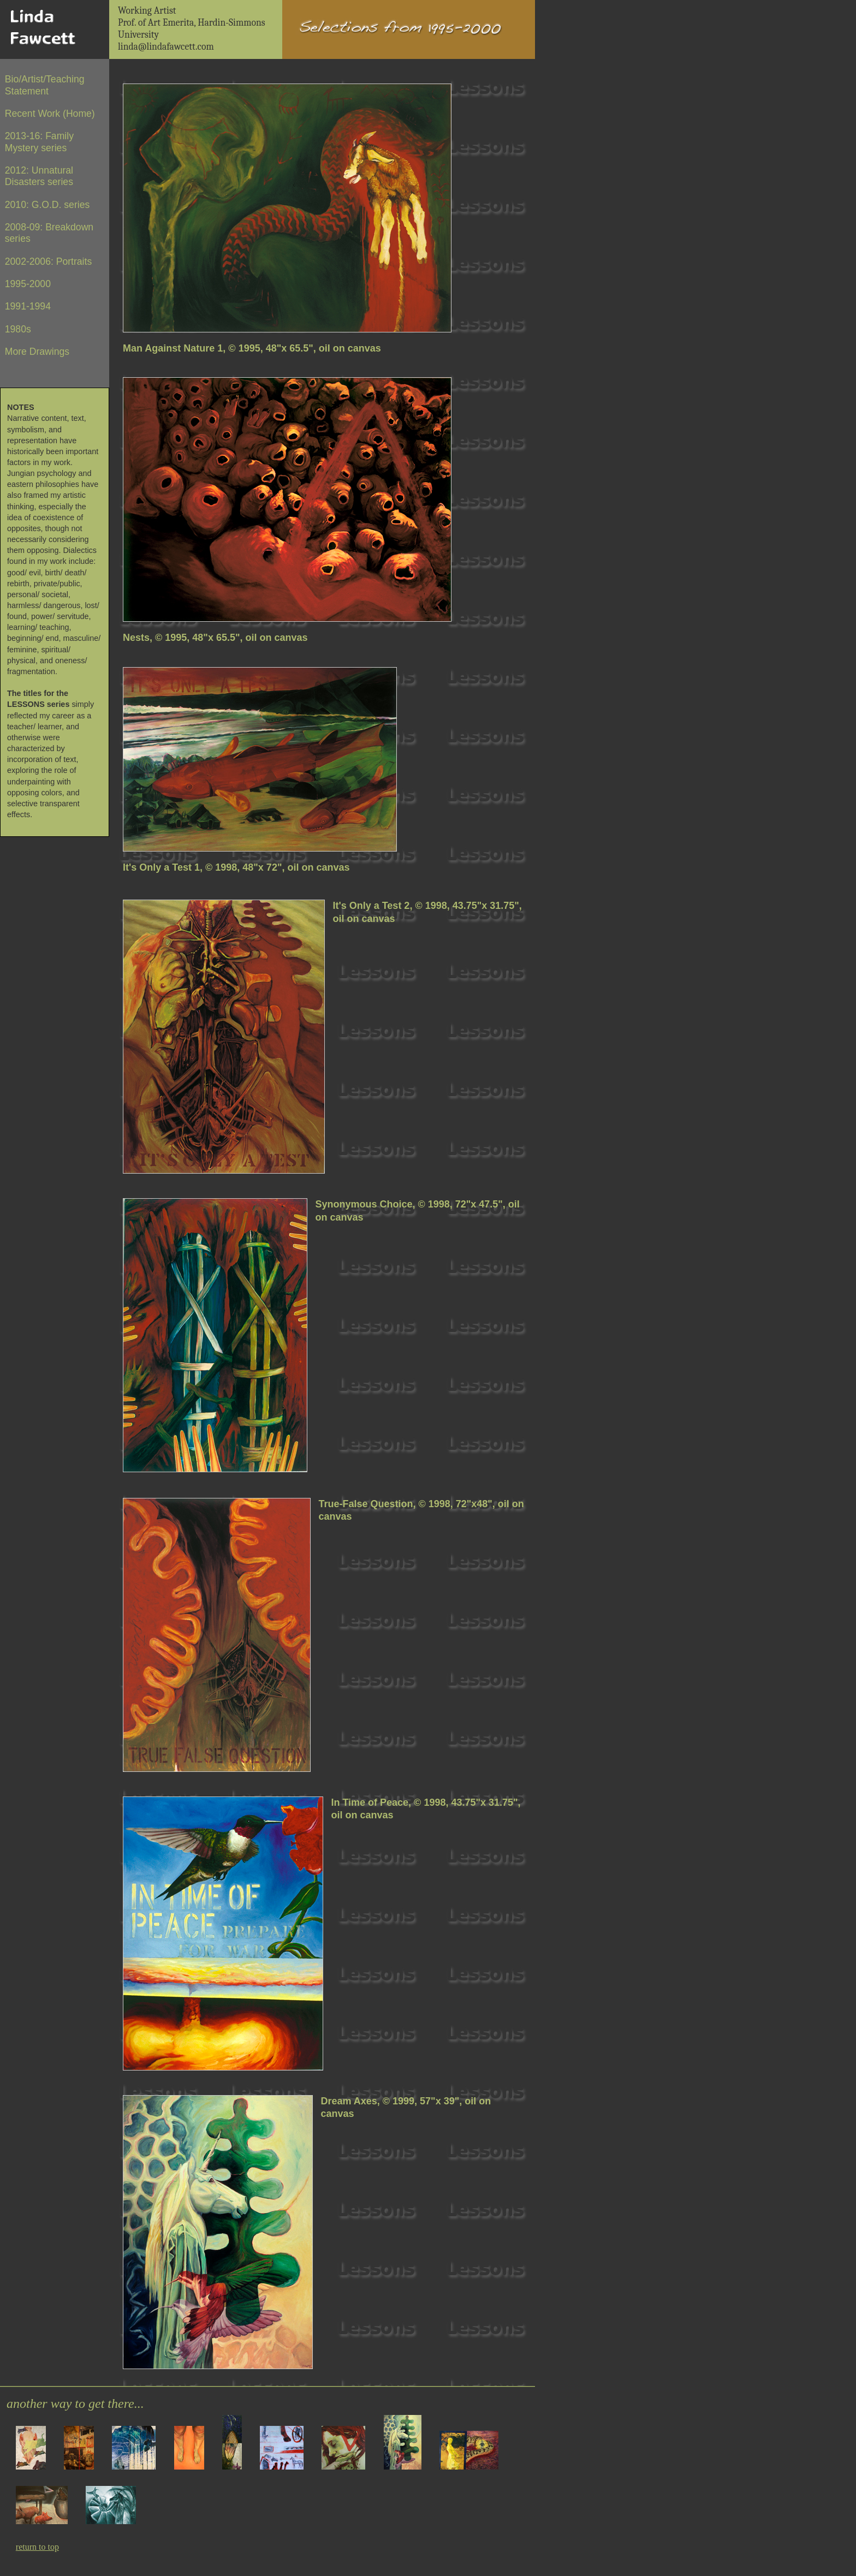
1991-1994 (28, 306)
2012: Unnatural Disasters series (39, 176)
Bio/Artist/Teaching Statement (45, 85)
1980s (18, 329)
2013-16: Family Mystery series (39, 141)
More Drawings (37, 351)
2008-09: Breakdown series (49, 233)
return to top (37, 2546)
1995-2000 (28, 283)
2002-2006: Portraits (48, 261)
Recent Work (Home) (50, 113)
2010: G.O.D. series (47, 204)
